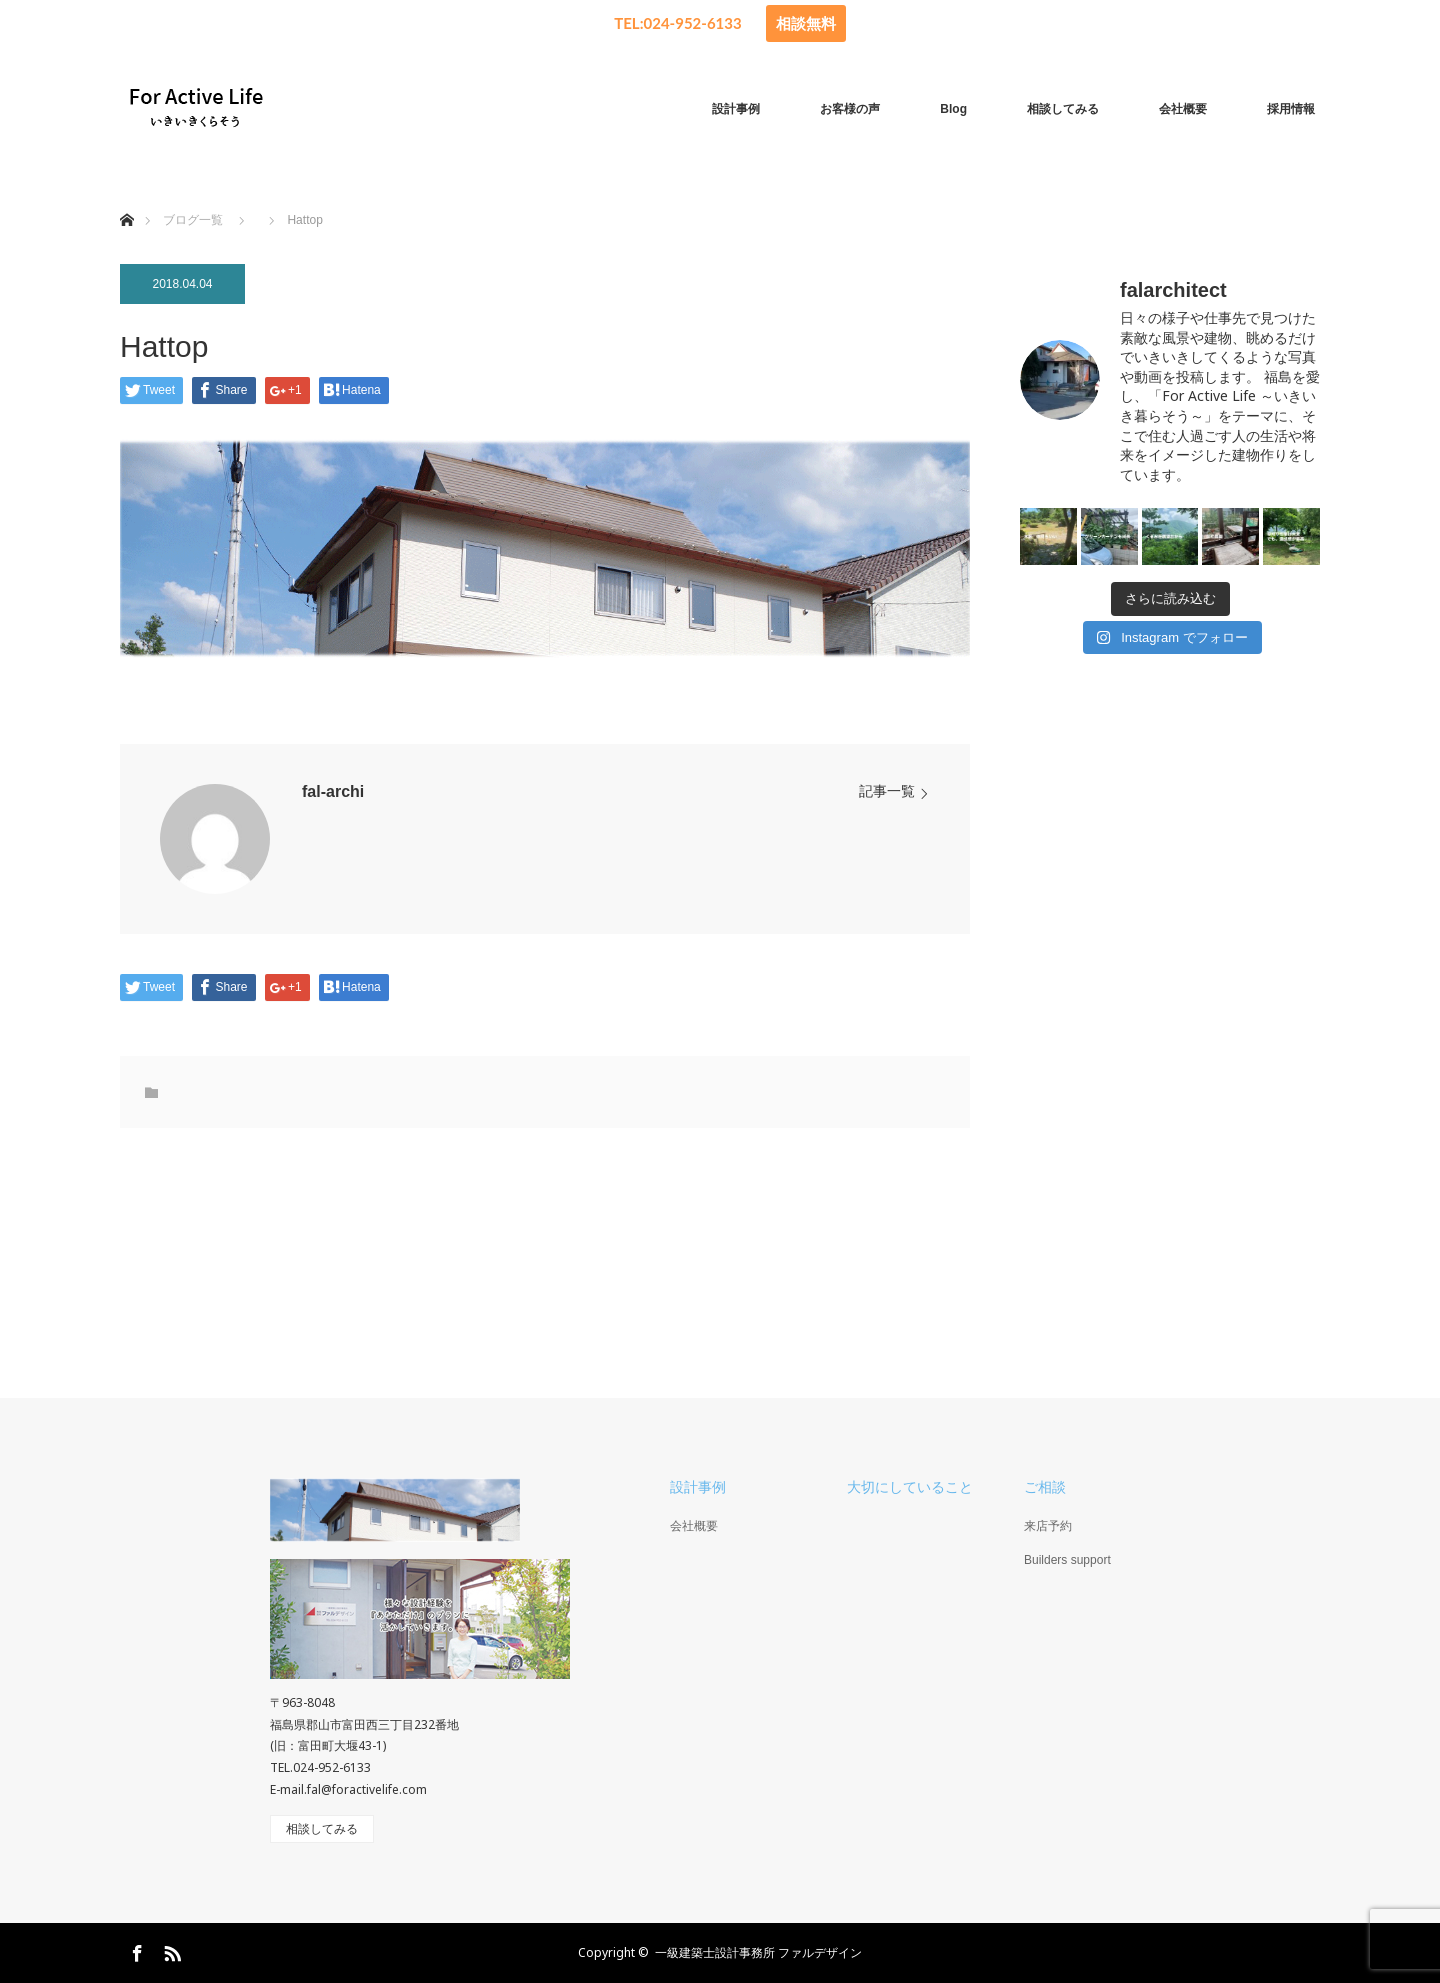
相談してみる (1063, 109)
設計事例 (736, 109)
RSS (170, 1950)
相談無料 (806, 23)
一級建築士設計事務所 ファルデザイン (758, 1952)
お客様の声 (850, 109)
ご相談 (1045, 1487)
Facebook (135, 1950)
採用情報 (1291, 109)
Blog (953, 109)
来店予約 (1048, 1526)
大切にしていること (910, 1487)
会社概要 (1183, 109)
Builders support (1067, 1560)
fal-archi (333, 791)
